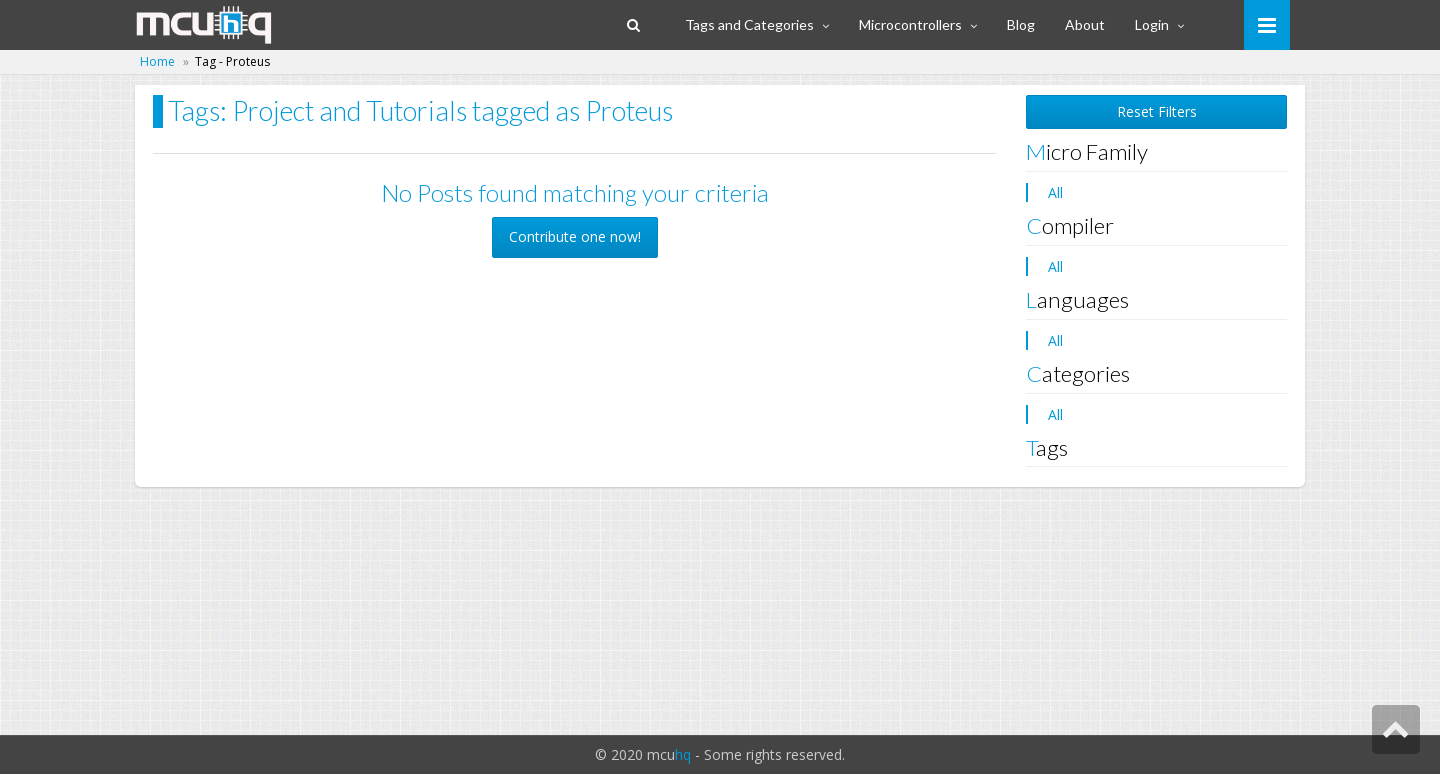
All (1055, 192)
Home (157, 61)
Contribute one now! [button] (575, 236)
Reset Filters (1157, 111)
